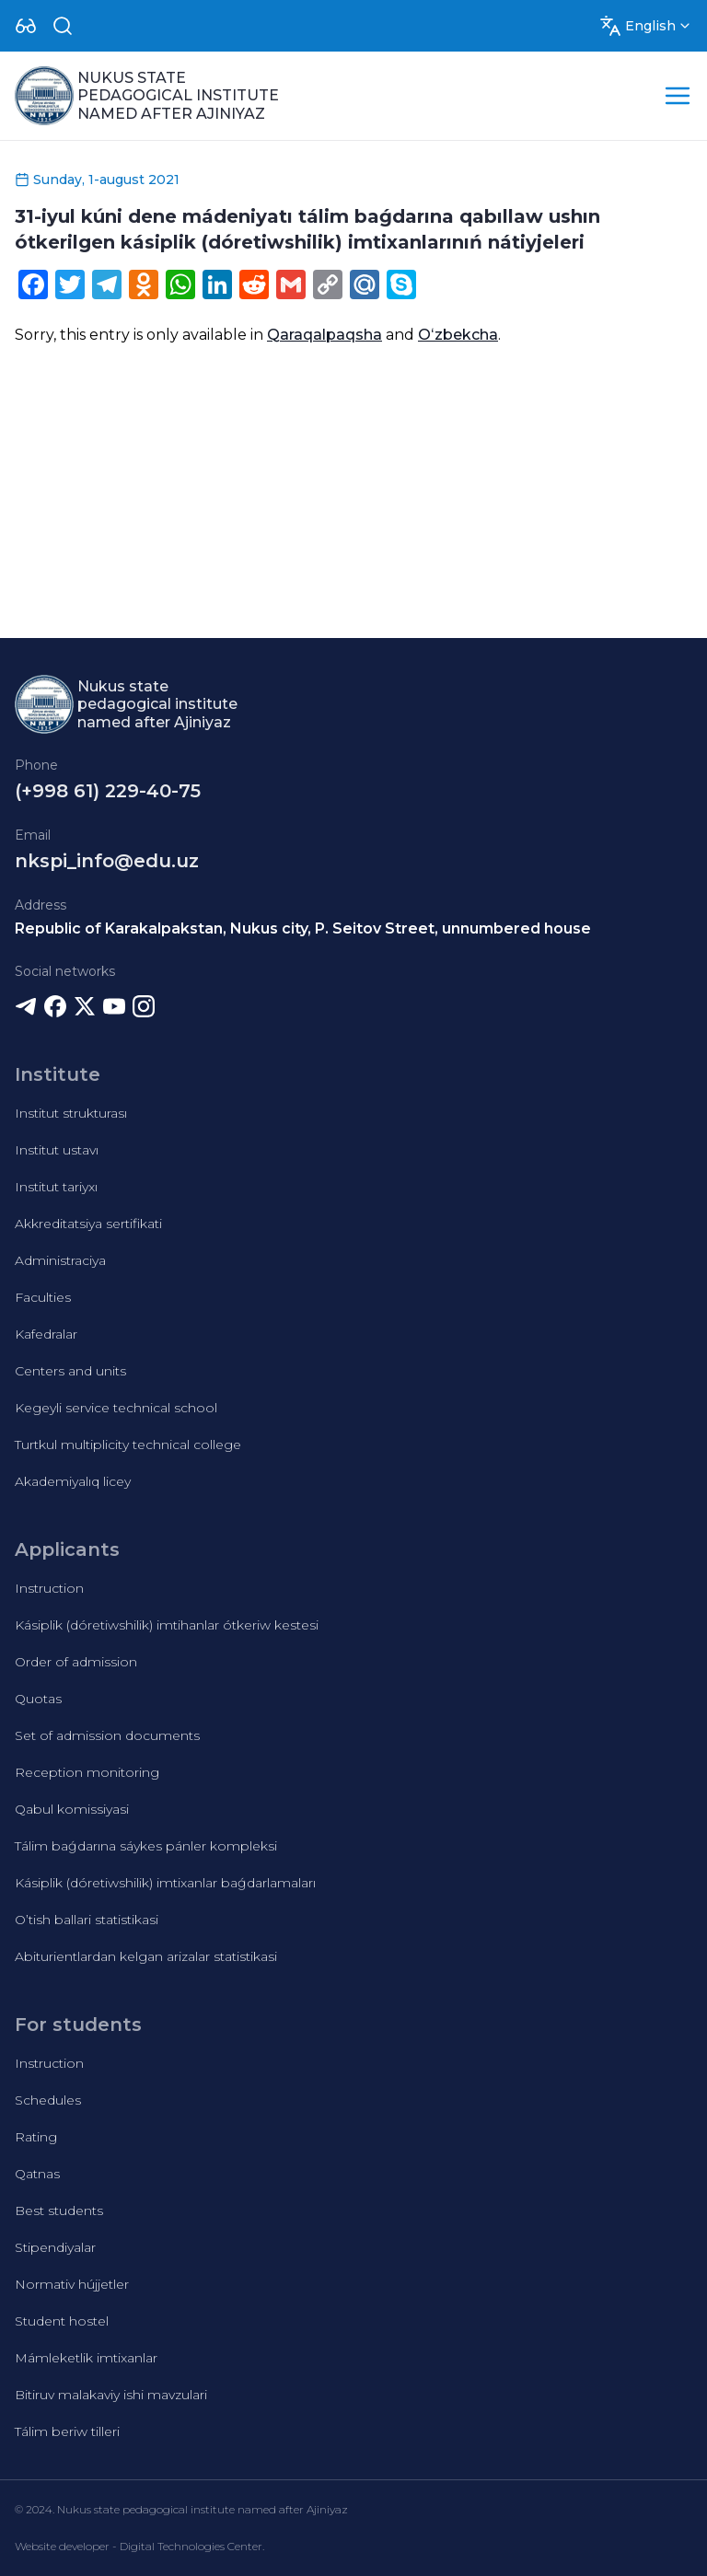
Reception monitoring (87, 1772)
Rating (36, 2137)
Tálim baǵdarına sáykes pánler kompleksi (146, 1846)
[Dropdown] (26, 26)
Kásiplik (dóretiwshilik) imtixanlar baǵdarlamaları (165, 1882)
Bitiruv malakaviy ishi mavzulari (111, 2394)
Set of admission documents (107, 1735)
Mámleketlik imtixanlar (86, 2358)
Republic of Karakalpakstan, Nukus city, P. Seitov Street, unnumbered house (303, 928)
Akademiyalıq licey (73, 1481)
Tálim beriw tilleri (67, 2431)
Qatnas (37, 2173)
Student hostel (62, 2321)
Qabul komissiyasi (72, 1809)
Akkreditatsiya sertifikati (88, 1223)
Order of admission (76, 1662)
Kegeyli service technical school (116, 1407)
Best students (59, 2210)
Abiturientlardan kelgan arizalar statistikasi (146, 1956)
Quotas (38, 1698)
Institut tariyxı (56, 1186)
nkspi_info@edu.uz (107, 861)
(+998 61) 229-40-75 (108, 791)
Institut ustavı (57, 1150)
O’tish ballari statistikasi (86, 1919)
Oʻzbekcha (458, 334)
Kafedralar (46, 1334)
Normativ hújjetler (72, 2284)
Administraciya (60, 1260)
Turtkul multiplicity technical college (128, 1444)
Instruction (49, 1588)
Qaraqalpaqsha (324, 334)
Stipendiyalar (55, 2247)
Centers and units (70, 1371)
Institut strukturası (71, 1113)
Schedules (48, 2100)
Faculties (43, 1297)
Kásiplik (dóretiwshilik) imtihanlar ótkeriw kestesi (167, 1625)
